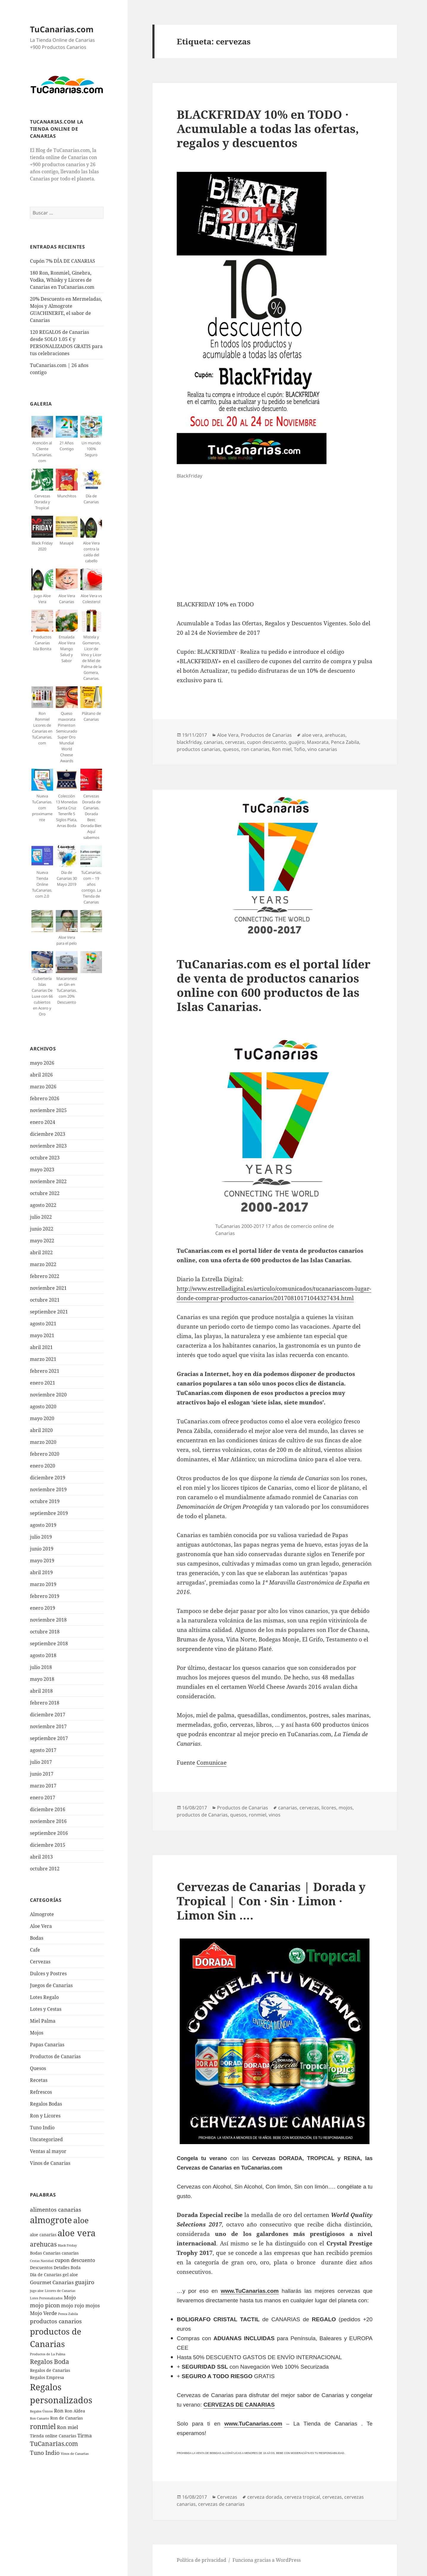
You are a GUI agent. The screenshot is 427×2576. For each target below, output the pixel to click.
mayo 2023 (42, 1169)
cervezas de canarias (221, 2504)
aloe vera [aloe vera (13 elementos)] (76, 2233)
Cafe (35, 1950)
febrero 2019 (44, 1596)
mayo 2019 (42, 1560)
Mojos (36, 2032)
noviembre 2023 (48, 1146)
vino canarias (322, 749)
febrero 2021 (44, 1371)
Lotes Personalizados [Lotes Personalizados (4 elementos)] (46, 2298)
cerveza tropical (302, 2497)
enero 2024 (42, 1122)
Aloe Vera (41, 1926)
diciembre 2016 (47, 1809)
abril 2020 (41, 1430)
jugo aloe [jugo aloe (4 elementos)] (37, 2291)
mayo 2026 (42, 1063)
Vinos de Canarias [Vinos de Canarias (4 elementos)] (75, 2454)
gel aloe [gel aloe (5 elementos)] (70, 2274)
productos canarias (198, 749)
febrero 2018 (44, 1702)
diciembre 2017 (47, 1714)
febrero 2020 (44, 1454)
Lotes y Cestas (45, 2009)
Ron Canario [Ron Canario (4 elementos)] (39, 2418)
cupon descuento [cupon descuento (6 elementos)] (75, 2260)
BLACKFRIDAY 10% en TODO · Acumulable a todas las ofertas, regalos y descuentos (268, 128)
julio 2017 (41, 1762)
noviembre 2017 (48, 1726)
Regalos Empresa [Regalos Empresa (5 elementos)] (47, 2377)
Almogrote (42, 1914)
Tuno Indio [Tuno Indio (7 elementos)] (45, 2453)
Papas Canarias (47, 2044)
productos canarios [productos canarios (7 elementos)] (56, 2321)
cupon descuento (266, 742)
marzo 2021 (43, 1359)
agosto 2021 (43, 1323)
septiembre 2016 (49, 1833)
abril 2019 (41, 1572)
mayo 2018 (42, 1679)
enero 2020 (42, 1465)
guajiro (297, 742)
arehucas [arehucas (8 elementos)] (43, 2244)
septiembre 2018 (49, 1643)
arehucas (335, 735)
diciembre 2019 (47, 1477)
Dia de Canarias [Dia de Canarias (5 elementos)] (45, 2274)
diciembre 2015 (47, 1845)
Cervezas (40, 1961)
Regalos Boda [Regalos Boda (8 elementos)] (49, 2361)
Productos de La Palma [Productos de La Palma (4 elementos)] (47, 2354)
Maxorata (318, 742)
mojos (346, 1807)
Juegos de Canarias (51, 1985)
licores (328, 1807)
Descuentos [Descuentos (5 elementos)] (41, 2267)
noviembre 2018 (48, 1620)
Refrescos (41, 2092)
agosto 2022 (43, 1205)
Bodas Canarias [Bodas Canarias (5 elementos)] (45, 2253)
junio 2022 (41, 1228)
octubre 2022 (45, 1193)
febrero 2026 (44, 1098)
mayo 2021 (42, 1335)
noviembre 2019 (48, 1489)
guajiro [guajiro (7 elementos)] (84, 2282)
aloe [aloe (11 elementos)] (81, 2220)
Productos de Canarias (55, 2056)
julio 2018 (41, 1667)
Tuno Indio (42, 2127)
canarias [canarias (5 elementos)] (70, 2253)
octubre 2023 (45, 1157)
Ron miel (281, 749)
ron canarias (255, 749)
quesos (231, 749)
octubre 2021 (45, 1300)
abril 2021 (41, 1347)
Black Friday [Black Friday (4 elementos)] (67, 2245)
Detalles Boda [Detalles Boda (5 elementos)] (67, 2267)
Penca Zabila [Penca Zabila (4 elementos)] (68, 2314)
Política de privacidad (201, 2560)
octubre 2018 (45, 1631)
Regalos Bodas (46, 2104)
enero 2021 (42, 1383)
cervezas (235, 742)
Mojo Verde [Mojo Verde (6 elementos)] (43, 2313)
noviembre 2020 (48, 1394)
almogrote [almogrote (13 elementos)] (51, 2220)
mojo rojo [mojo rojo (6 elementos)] (72, 2305)
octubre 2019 (45, 1501)
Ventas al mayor (48, 2151)
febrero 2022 (44, 1276)
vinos (275, 1814)
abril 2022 (41, 1252)
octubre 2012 (45, 1868)
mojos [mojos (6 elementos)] (92, 2305)
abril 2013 (41, 1856)
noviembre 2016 (48, 1821)
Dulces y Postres (48, 1973)
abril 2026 (41, 1074)
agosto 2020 (43, 1406)
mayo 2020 (42, 1418)
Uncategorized (46, 2139)
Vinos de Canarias (50, 2163)
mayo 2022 (42, 1240)
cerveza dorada (264, 2497)
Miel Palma (42, 2021)
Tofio (299, 749)
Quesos (38, 2068)
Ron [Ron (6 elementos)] (58, 2410)
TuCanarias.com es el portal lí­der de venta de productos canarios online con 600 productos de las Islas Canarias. (273, 985)
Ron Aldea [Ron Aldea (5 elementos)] (75, 2411)
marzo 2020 (43, 1442)
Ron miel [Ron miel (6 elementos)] (67, 2427)
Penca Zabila (345, 742)
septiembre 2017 (49, 1738)
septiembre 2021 (49, 1311)
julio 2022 (41, 1217)
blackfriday (189, 742)
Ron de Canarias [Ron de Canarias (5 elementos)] (66, 2418)
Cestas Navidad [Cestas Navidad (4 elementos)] (42, 2261)
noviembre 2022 (48, 1181)
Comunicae (212, 1762)
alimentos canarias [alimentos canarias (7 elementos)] (55, 2209)
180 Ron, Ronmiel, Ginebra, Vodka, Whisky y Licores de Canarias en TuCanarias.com (62, 280)
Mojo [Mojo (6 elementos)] (70, 2297)
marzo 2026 (43, 1086)
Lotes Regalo (44, 1997)
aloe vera (312, 735)
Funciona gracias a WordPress (266, 2560)
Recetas (38, 2080)
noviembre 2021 (48, 1288)
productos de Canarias (202, 1814)
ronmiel (257, 1814)
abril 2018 (41, 1691)
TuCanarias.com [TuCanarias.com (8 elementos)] (54, 2443)
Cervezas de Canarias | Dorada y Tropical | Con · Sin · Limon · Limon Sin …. (271, 1901)
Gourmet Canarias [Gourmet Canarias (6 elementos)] (52, 2282)
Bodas (36, 1938)
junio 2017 (41, 1774)
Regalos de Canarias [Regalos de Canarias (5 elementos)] (50, 2370)
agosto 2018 (43, 1655)
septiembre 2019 (49, 1513)
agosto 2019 (43, 1525)
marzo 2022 (43, 1264)
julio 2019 (41, 1537)
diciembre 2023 (47, 1134)
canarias (213, 742)
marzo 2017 (43, 1785)
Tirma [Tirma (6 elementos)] (84, 2435)
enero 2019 (42, 1608)
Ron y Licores (45, 2115)
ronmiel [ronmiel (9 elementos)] (43, 2426)
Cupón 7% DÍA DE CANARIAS (62, 261)
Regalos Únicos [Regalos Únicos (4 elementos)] (41, 2411)
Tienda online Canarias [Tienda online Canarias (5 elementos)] (53, 2436)
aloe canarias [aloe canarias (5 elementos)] (43, 2234)
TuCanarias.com (62, 29)
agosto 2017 (43, 1750)
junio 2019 (41, 1548)
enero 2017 (42, 1797)
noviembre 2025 (48, 1110)
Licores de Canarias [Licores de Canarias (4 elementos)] (60, 2291)
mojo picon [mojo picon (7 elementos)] (45, 2305)
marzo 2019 (43, 1584)
